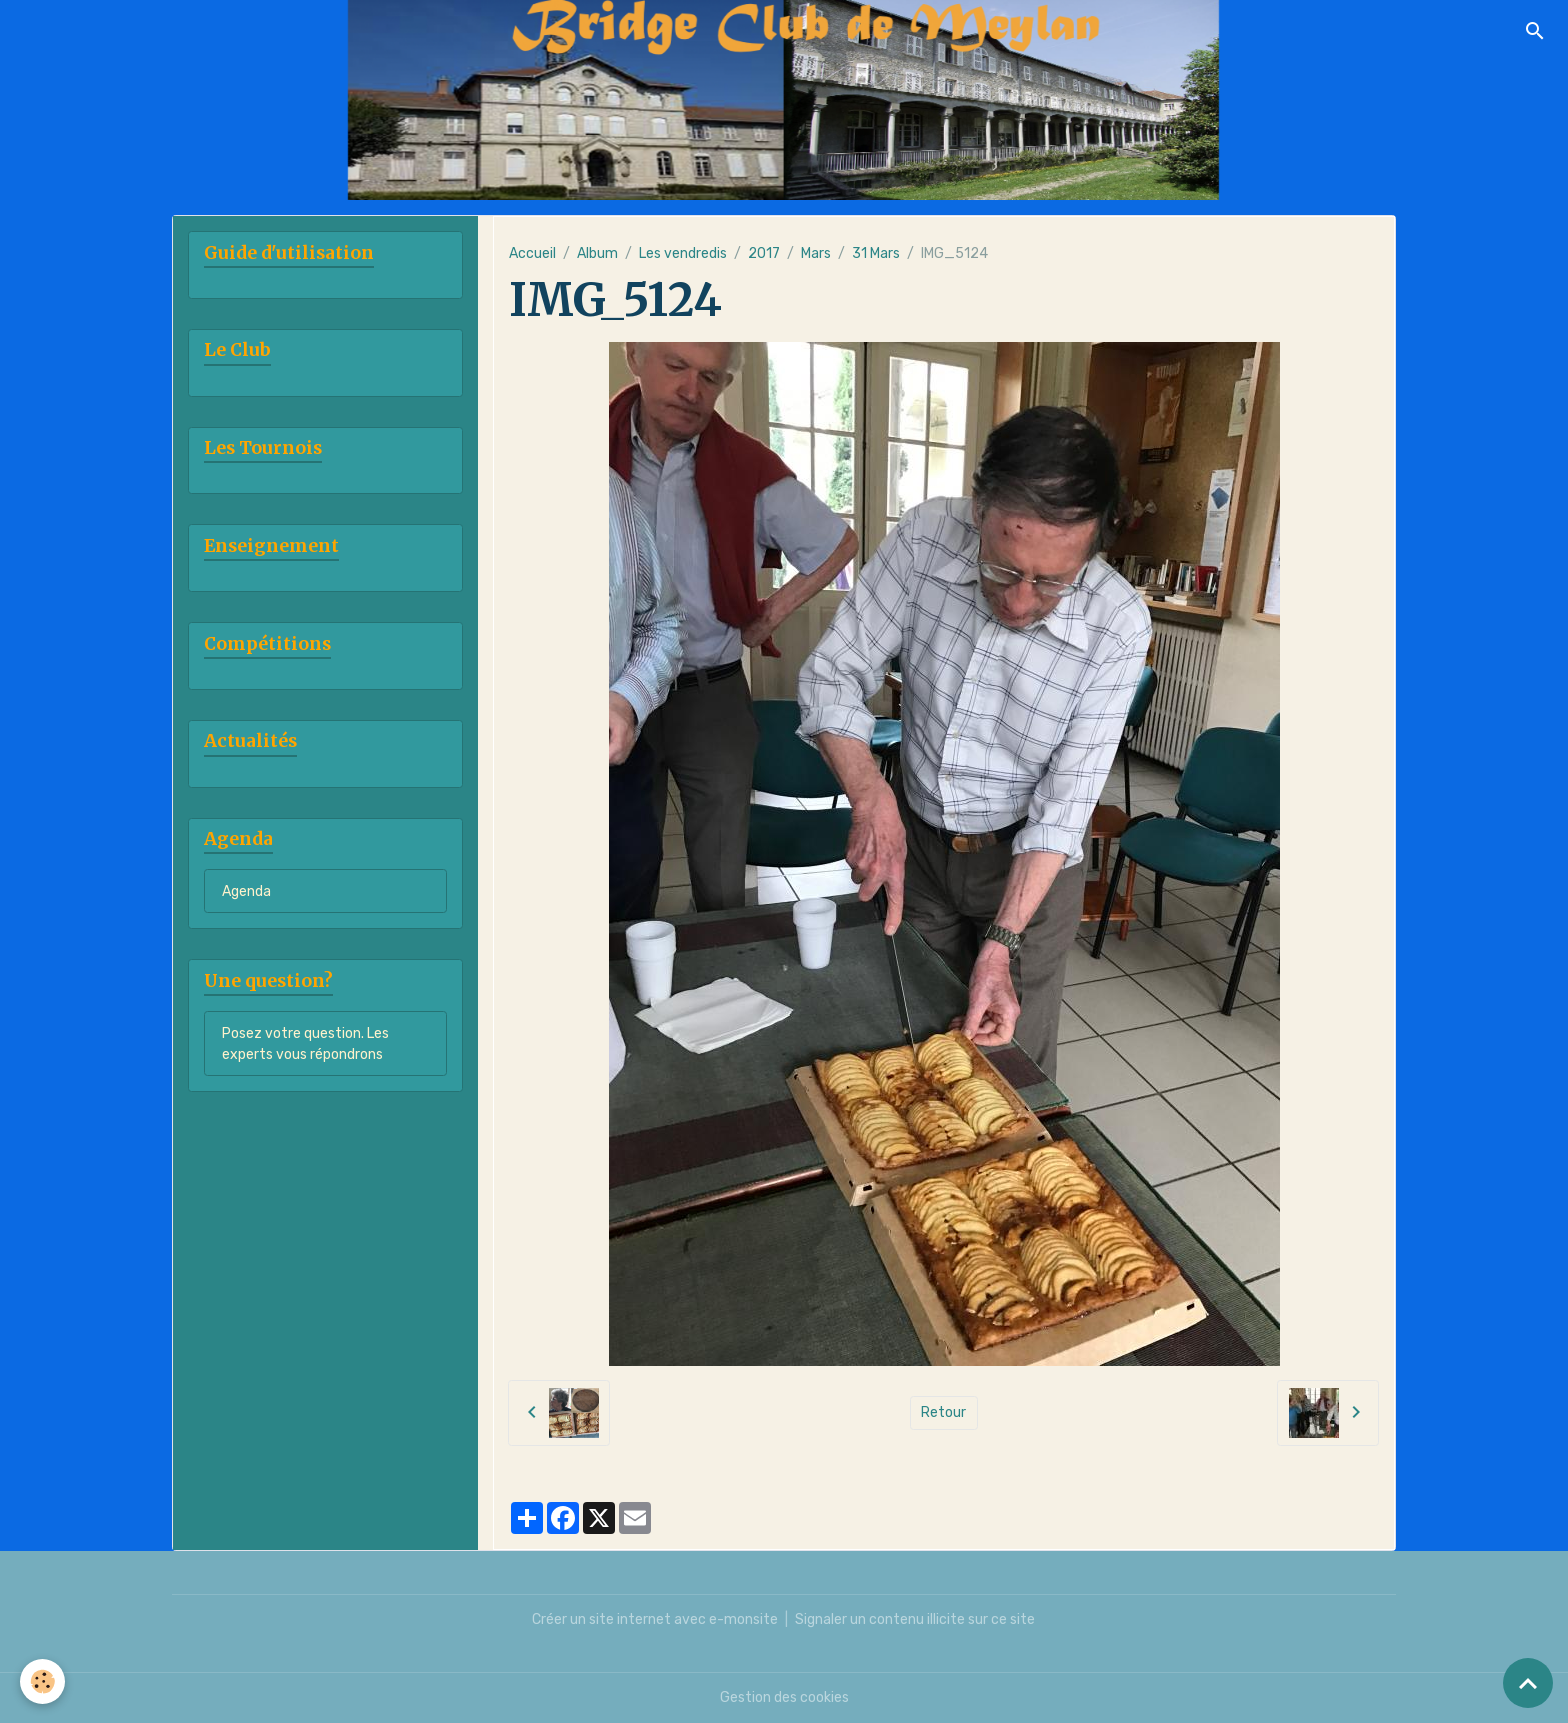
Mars (816, 253)
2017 (764, 253)
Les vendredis (683, 253)
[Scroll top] (1528, 1683)
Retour (943, 1412)
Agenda (246, 891)
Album (597, 253)
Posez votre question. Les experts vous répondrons (305, 1044)
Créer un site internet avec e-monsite (655, 1619)
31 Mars (876, 253)
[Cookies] (42, 1681)
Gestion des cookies (784, 1697)
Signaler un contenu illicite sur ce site (915, 1619)
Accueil (532, 253)
